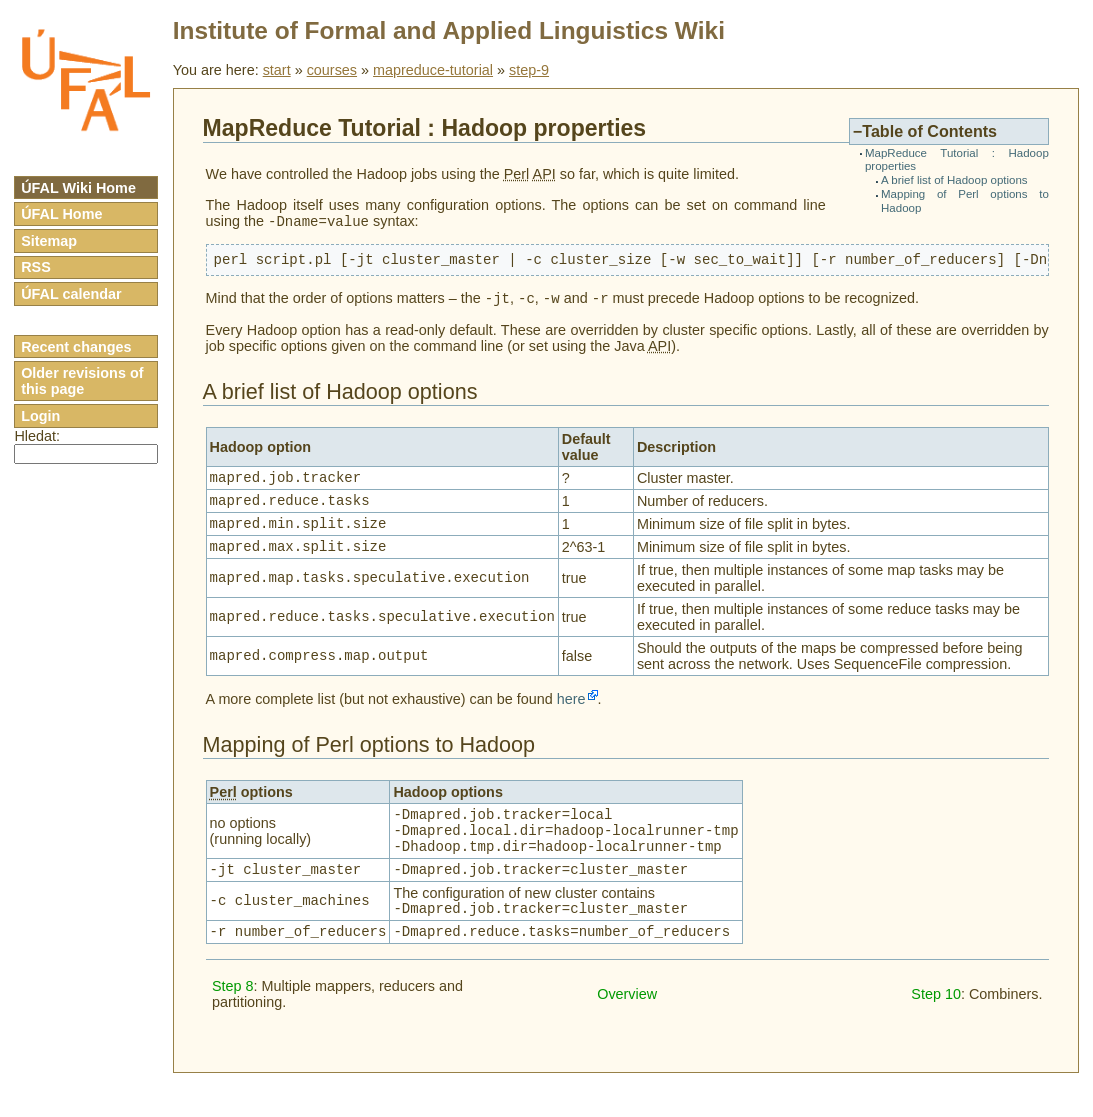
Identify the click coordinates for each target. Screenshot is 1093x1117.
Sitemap (49, 241)
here (571, 718)
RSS (36, 267)
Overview (627, 1031)
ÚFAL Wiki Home (78, 188)
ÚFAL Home (61, 214)
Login (40, 416)
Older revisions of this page (82, 381)
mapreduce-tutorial (433, 70)
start (277, 70)
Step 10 (936, 1031)
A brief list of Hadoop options (954, 180)
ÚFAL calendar (71, 294)
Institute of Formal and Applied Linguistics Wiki (449, 30)
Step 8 (233, 1023)
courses (332, 70)
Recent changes (76, 347)
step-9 (529, 70)
